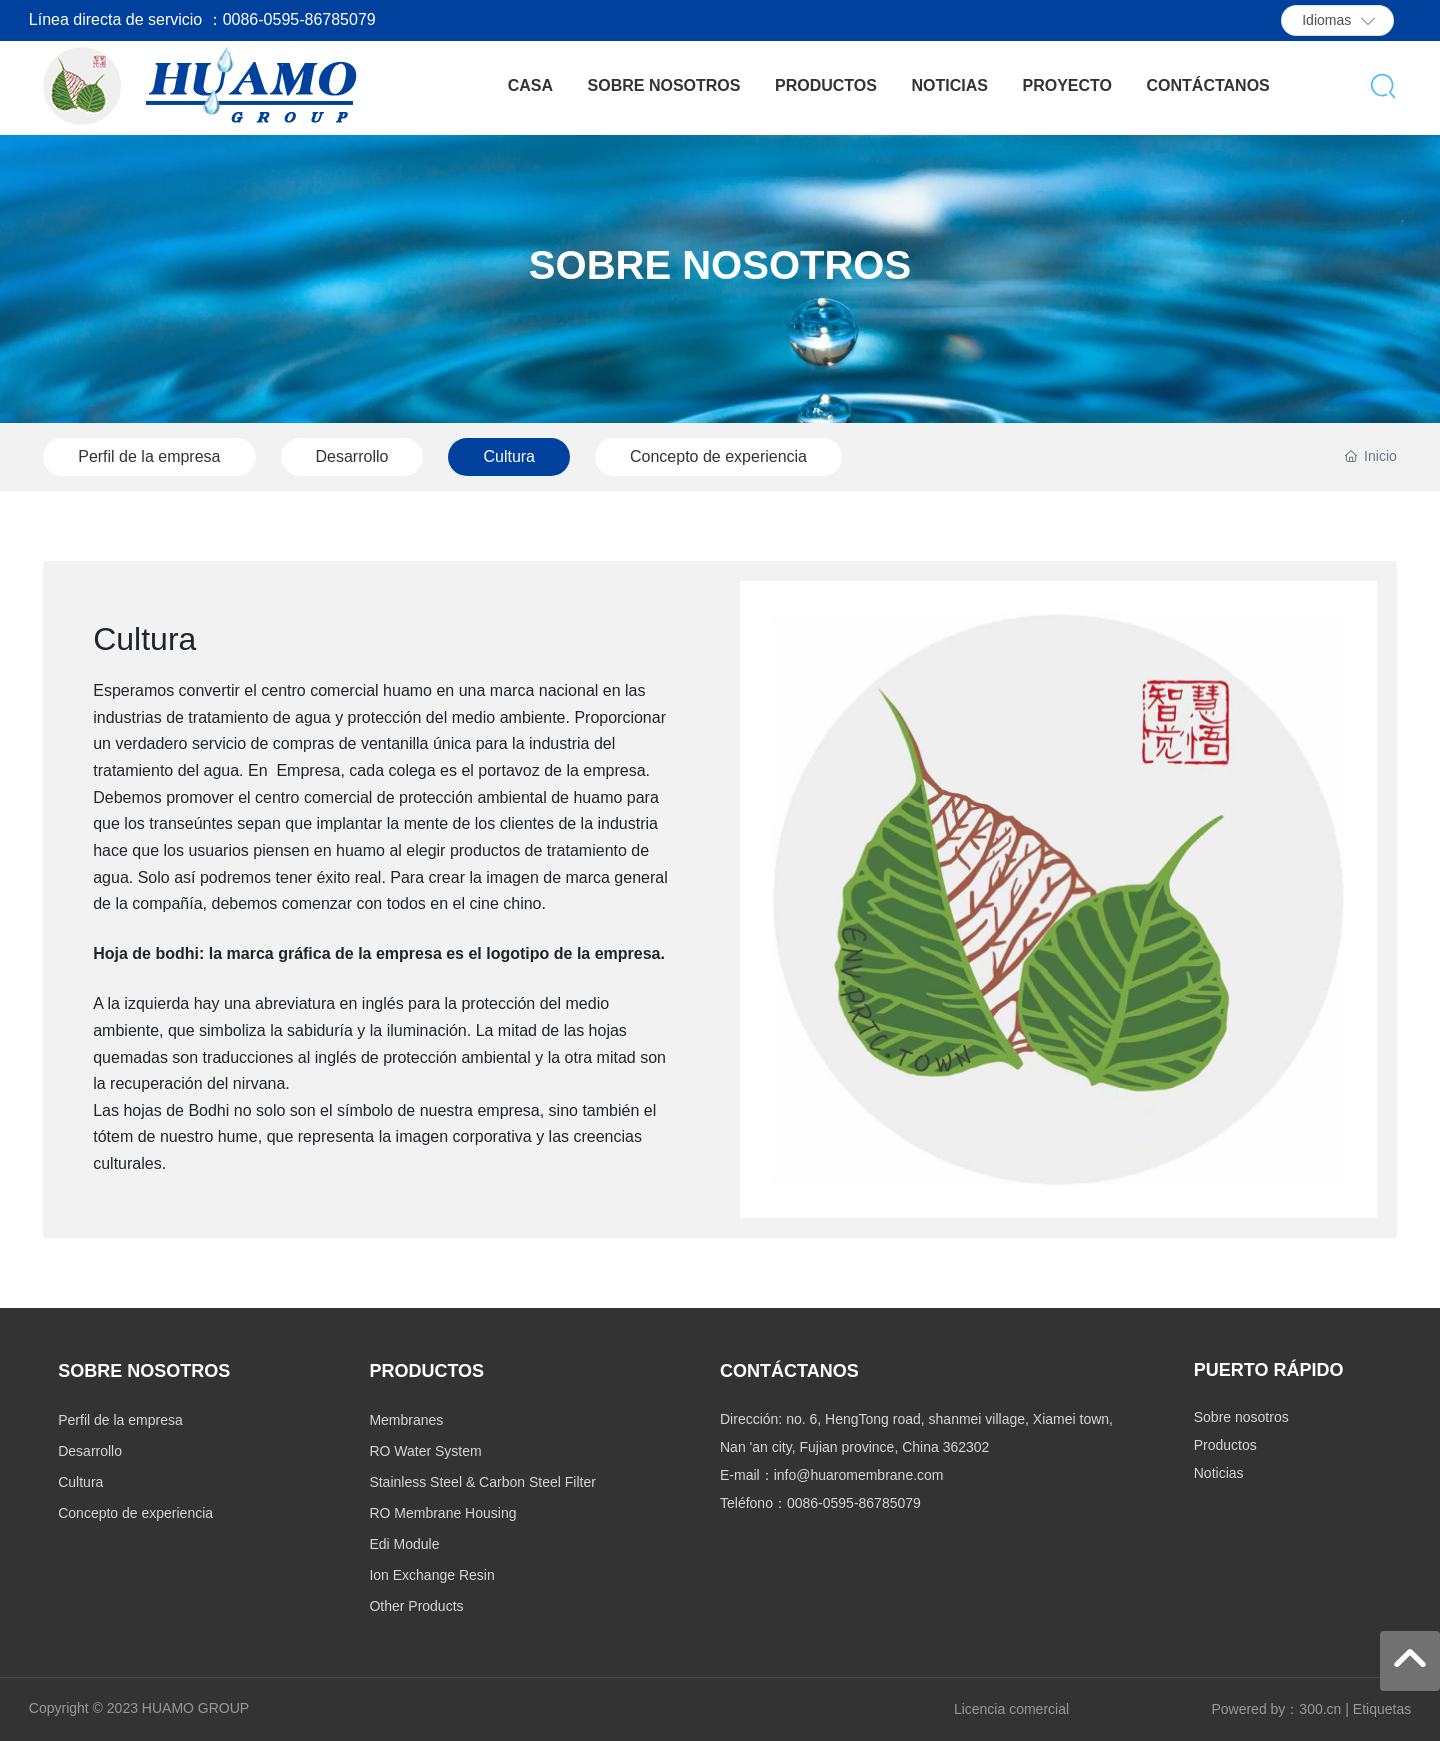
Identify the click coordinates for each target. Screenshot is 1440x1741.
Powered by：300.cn (1276, 1709)
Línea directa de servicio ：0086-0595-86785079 (202, 19)
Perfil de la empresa (149, 456)
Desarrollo (352, 456)
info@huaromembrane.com (859, 1475)
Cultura (509, 456)
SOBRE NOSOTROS (720, 265)
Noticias (1219, 1473)
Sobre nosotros (1241, 1417)
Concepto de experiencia (718, 456)
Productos (1225, 1445)
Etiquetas (1382, 1709)
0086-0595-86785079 (854, 1503)
